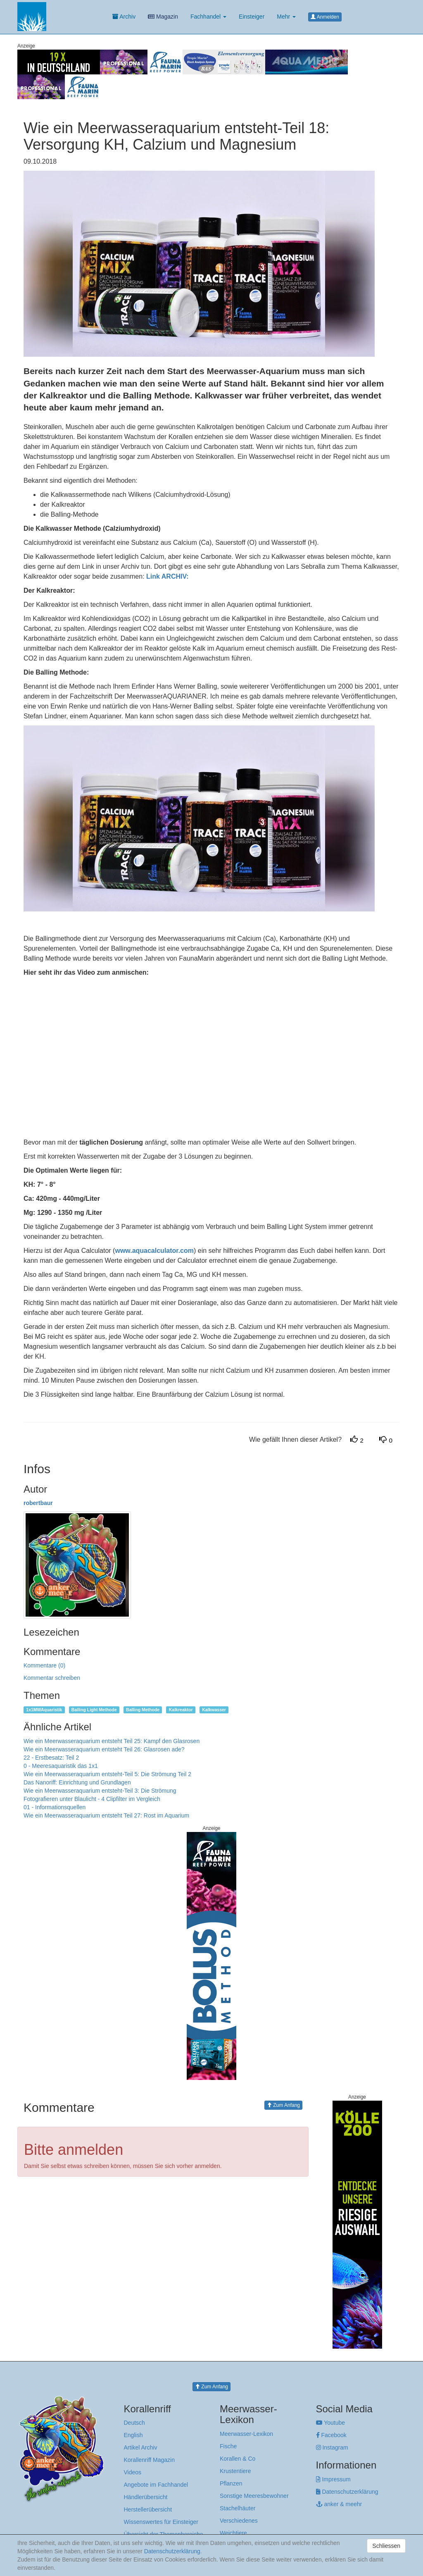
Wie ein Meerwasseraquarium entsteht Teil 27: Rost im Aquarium (106, 1815)
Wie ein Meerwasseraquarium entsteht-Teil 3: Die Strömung (100, 1790)
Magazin (163, 16)
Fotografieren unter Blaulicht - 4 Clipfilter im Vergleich (92, 1799)
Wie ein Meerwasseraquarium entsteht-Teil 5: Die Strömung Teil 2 (107, 1774)
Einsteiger (251, 16)
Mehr (286, 16)
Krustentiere (235, 2471)
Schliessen (386, 2546)
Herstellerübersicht (148, 2509)
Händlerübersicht (146, 2497)
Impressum (333, 2479)
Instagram (332, 2447)
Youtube (330, 2422)
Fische (228, 2446)
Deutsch (134, 2422)
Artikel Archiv (140, 2447)
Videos (133, 2472)
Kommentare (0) (44, 1665)
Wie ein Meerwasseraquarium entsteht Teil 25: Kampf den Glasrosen (112, 1741)
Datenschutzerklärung (347, 2491)
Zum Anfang (283, 2105)
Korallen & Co (237, 2458)
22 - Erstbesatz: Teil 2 (51, 1757)
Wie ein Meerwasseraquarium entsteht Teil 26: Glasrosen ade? (104, 1749)
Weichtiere (233, 2533)
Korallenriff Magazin (149, 2460)
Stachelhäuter (237, 2508)
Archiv (123, 16)
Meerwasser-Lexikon (246, 2434)
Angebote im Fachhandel (156, 2484)
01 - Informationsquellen (55, 1807)
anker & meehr (339, 2504)
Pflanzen (231, 2483)
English (133, 2435)
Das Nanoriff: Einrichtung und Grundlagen (77, 1782)
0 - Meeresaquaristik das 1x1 (61, 1766)
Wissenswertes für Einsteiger (161, 2522)
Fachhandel (208, 16)
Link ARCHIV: (167, 576)
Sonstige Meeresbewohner (254, 2496)
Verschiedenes (239, 2520)
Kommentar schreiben (52, 1677)
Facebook (331, 2435)
